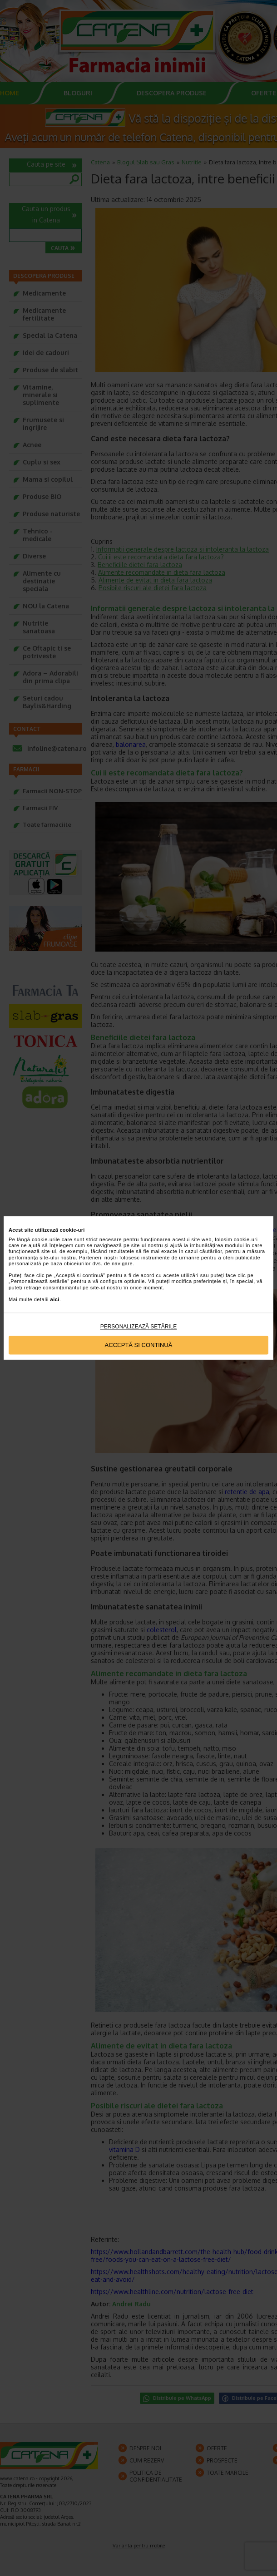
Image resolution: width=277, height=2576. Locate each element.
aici (54, 1299)
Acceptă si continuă (139, 1345)
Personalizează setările (138, 1327)
